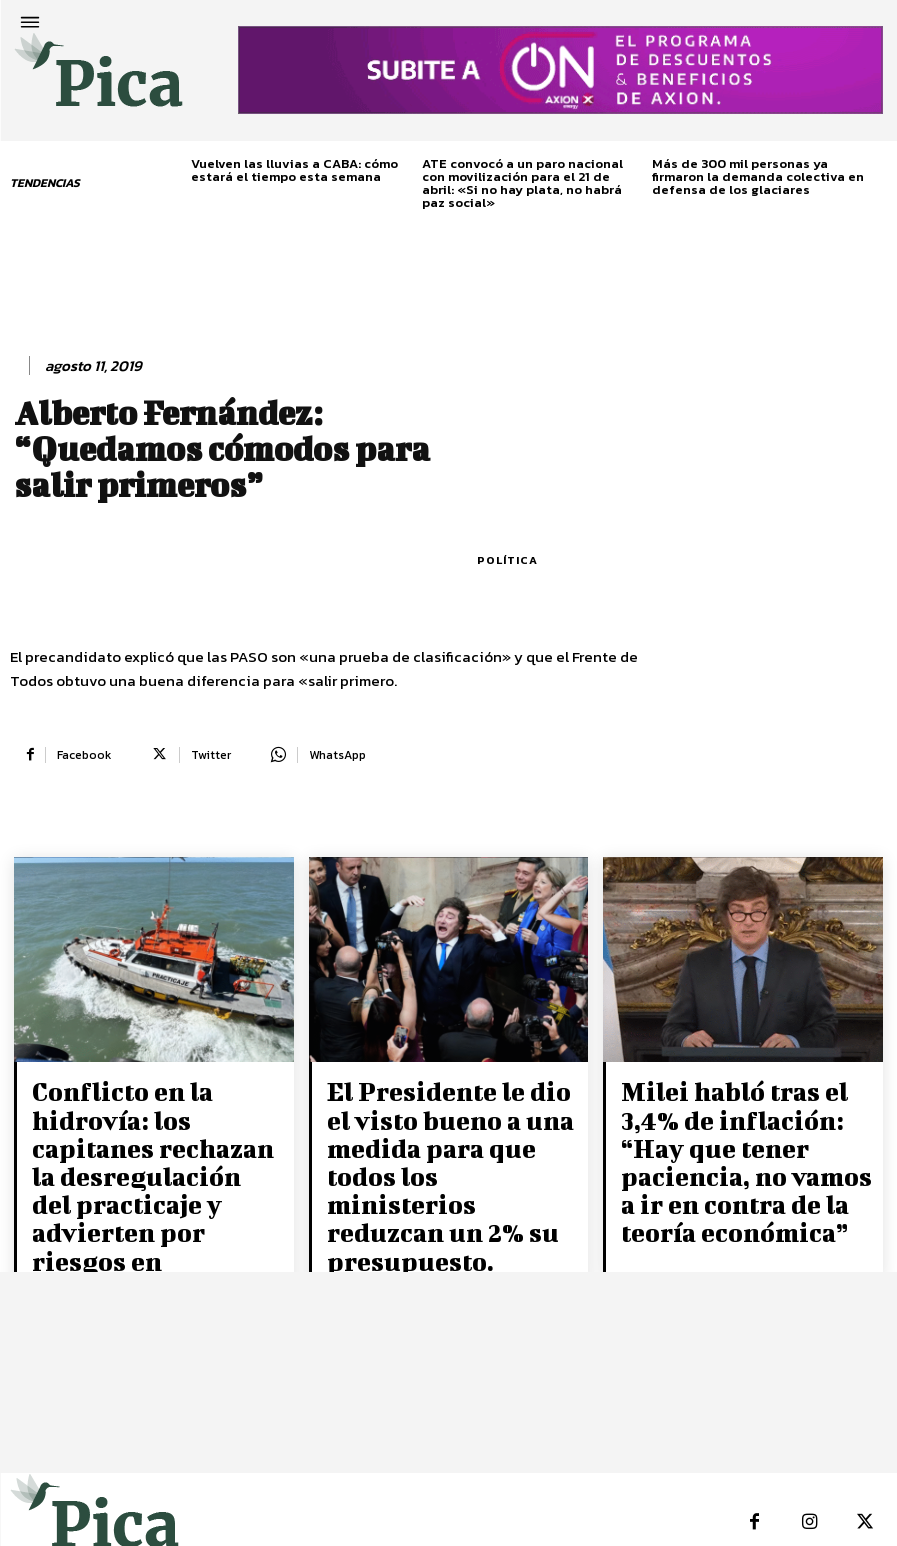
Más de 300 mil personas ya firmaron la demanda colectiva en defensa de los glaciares (758, 176)
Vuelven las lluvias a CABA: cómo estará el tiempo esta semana (294, 170)
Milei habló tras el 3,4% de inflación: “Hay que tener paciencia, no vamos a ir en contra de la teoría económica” (739, 1131)
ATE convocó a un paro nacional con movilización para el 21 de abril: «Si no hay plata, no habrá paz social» (522, 183)
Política (507, 560)
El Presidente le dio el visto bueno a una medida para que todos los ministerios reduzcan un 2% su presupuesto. (439, 1142)
